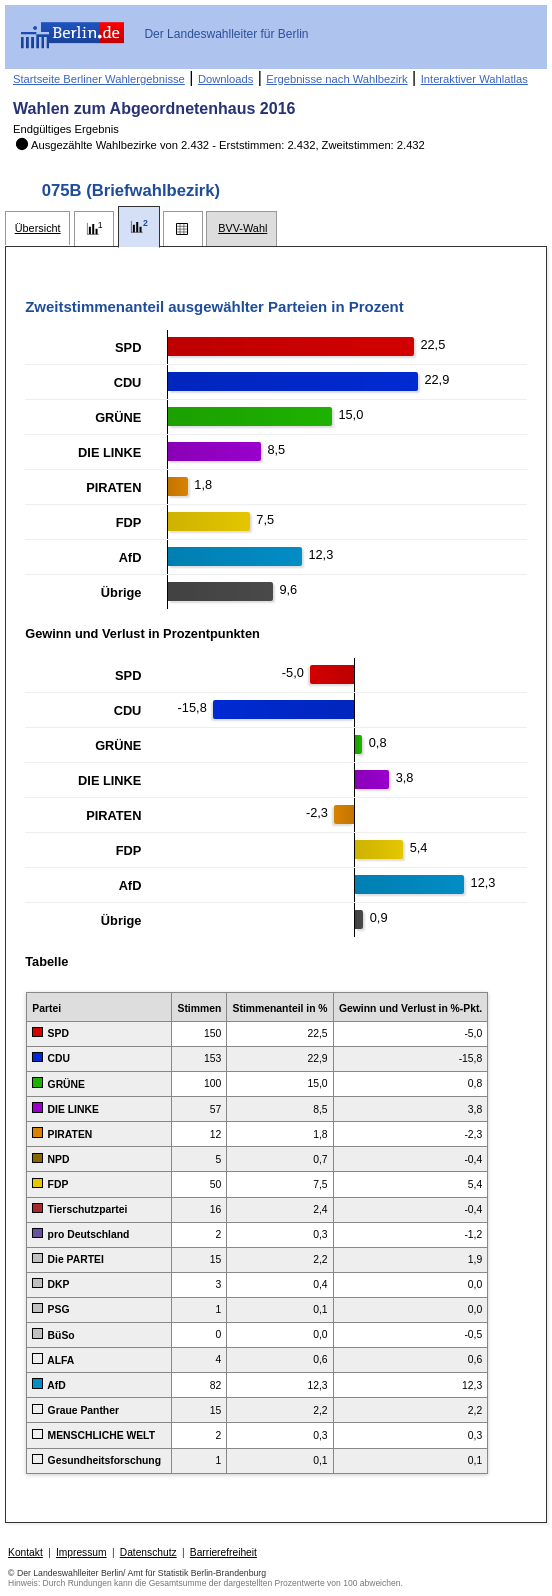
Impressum (81, 1552)
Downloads (225, 79)
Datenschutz (148, 1552)
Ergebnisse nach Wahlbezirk (336, 79)
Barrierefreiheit (223, 1552)
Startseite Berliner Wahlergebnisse (99, 79)
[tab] (37, 228)
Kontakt (25, 1552)
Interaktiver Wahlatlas (474, 79)
